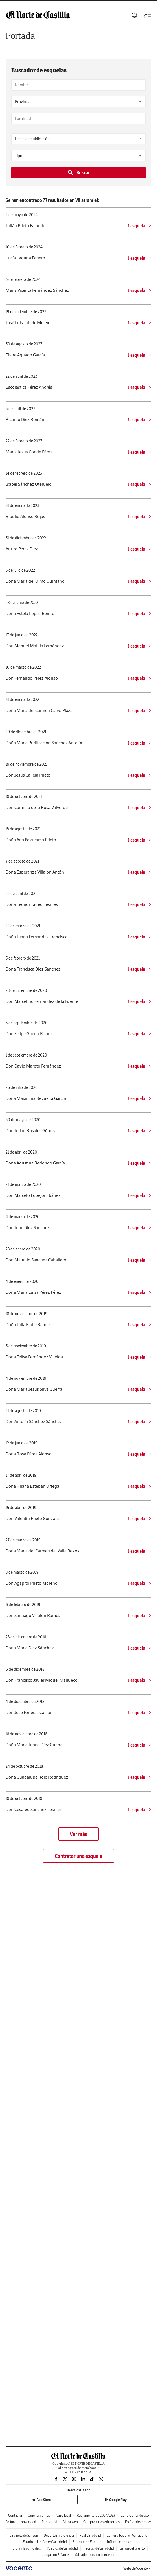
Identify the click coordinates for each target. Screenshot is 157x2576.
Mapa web (70, 2522)
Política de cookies (138, 2522)
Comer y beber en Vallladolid (127, 2535)
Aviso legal (63, 2515)
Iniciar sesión (134, 15)
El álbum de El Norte (86, 2542)
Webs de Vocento (137, 2568)
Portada (20, 35)
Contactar (15, 2515)
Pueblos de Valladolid (62, 2548)
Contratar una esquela (78, 1856)
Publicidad (49, 2522)
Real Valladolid (90, 2535)
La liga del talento (132, 2548)
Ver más (78, 1834)
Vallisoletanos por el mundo (95, 2555)
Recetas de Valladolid (98, 2548)
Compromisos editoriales (101, 2522)
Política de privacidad (21, 2522)
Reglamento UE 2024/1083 (96, 2515)
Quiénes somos (39, 2515)
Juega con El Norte (55, 2555)
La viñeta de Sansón (24, 2535)
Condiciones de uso (135, 2515)
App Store (41, 2500)
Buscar (78, 172)
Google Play (116, 2500)
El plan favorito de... (26, 2548)
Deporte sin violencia (59, 2535)
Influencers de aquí (120, 2542)
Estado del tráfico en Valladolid (45, 2542)
